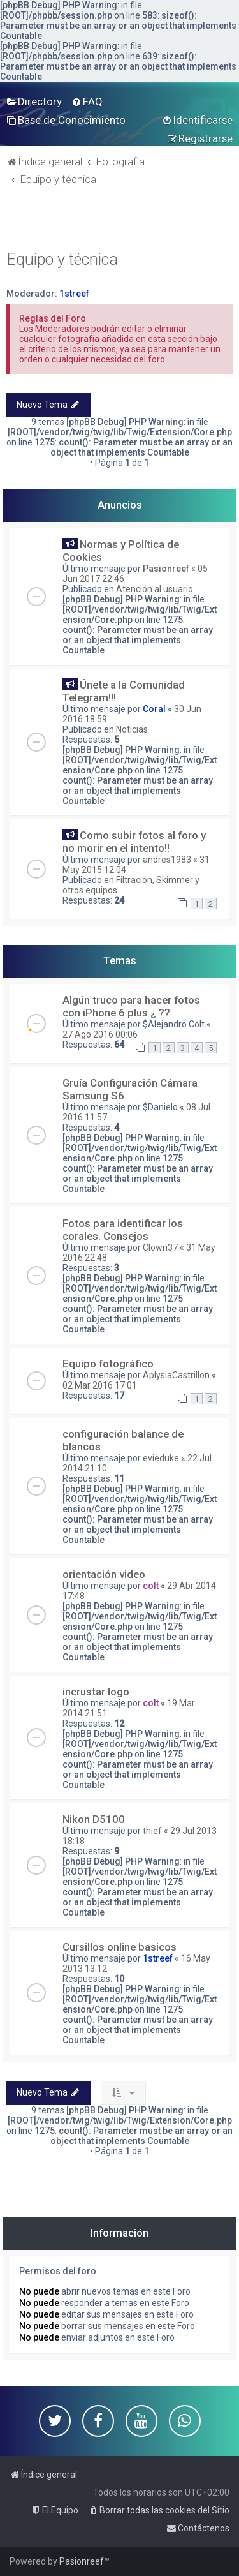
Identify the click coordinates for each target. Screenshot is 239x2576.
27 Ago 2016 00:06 (100, 1034)
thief (152, 1831)
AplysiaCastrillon (176, 1375)
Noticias (132, 729)
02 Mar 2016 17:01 (99, 1385)
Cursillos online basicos (119, 1946)
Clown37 (160, 1247)
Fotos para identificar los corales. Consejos (122, 1229)
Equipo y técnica (62, 259)
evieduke (161, 1458)
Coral (154, 709)
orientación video (103, 1574)
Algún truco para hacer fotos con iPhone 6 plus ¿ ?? (131, 1006)
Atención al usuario (154, 589)
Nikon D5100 (93, 1819)
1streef (74, 293)
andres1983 (167, 859)
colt (151, 1586)
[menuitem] (34, 101)
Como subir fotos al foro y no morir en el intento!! (134, 841)
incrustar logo (95, 1691)
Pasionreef (166, 568)
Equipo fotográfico (108, 1363)
